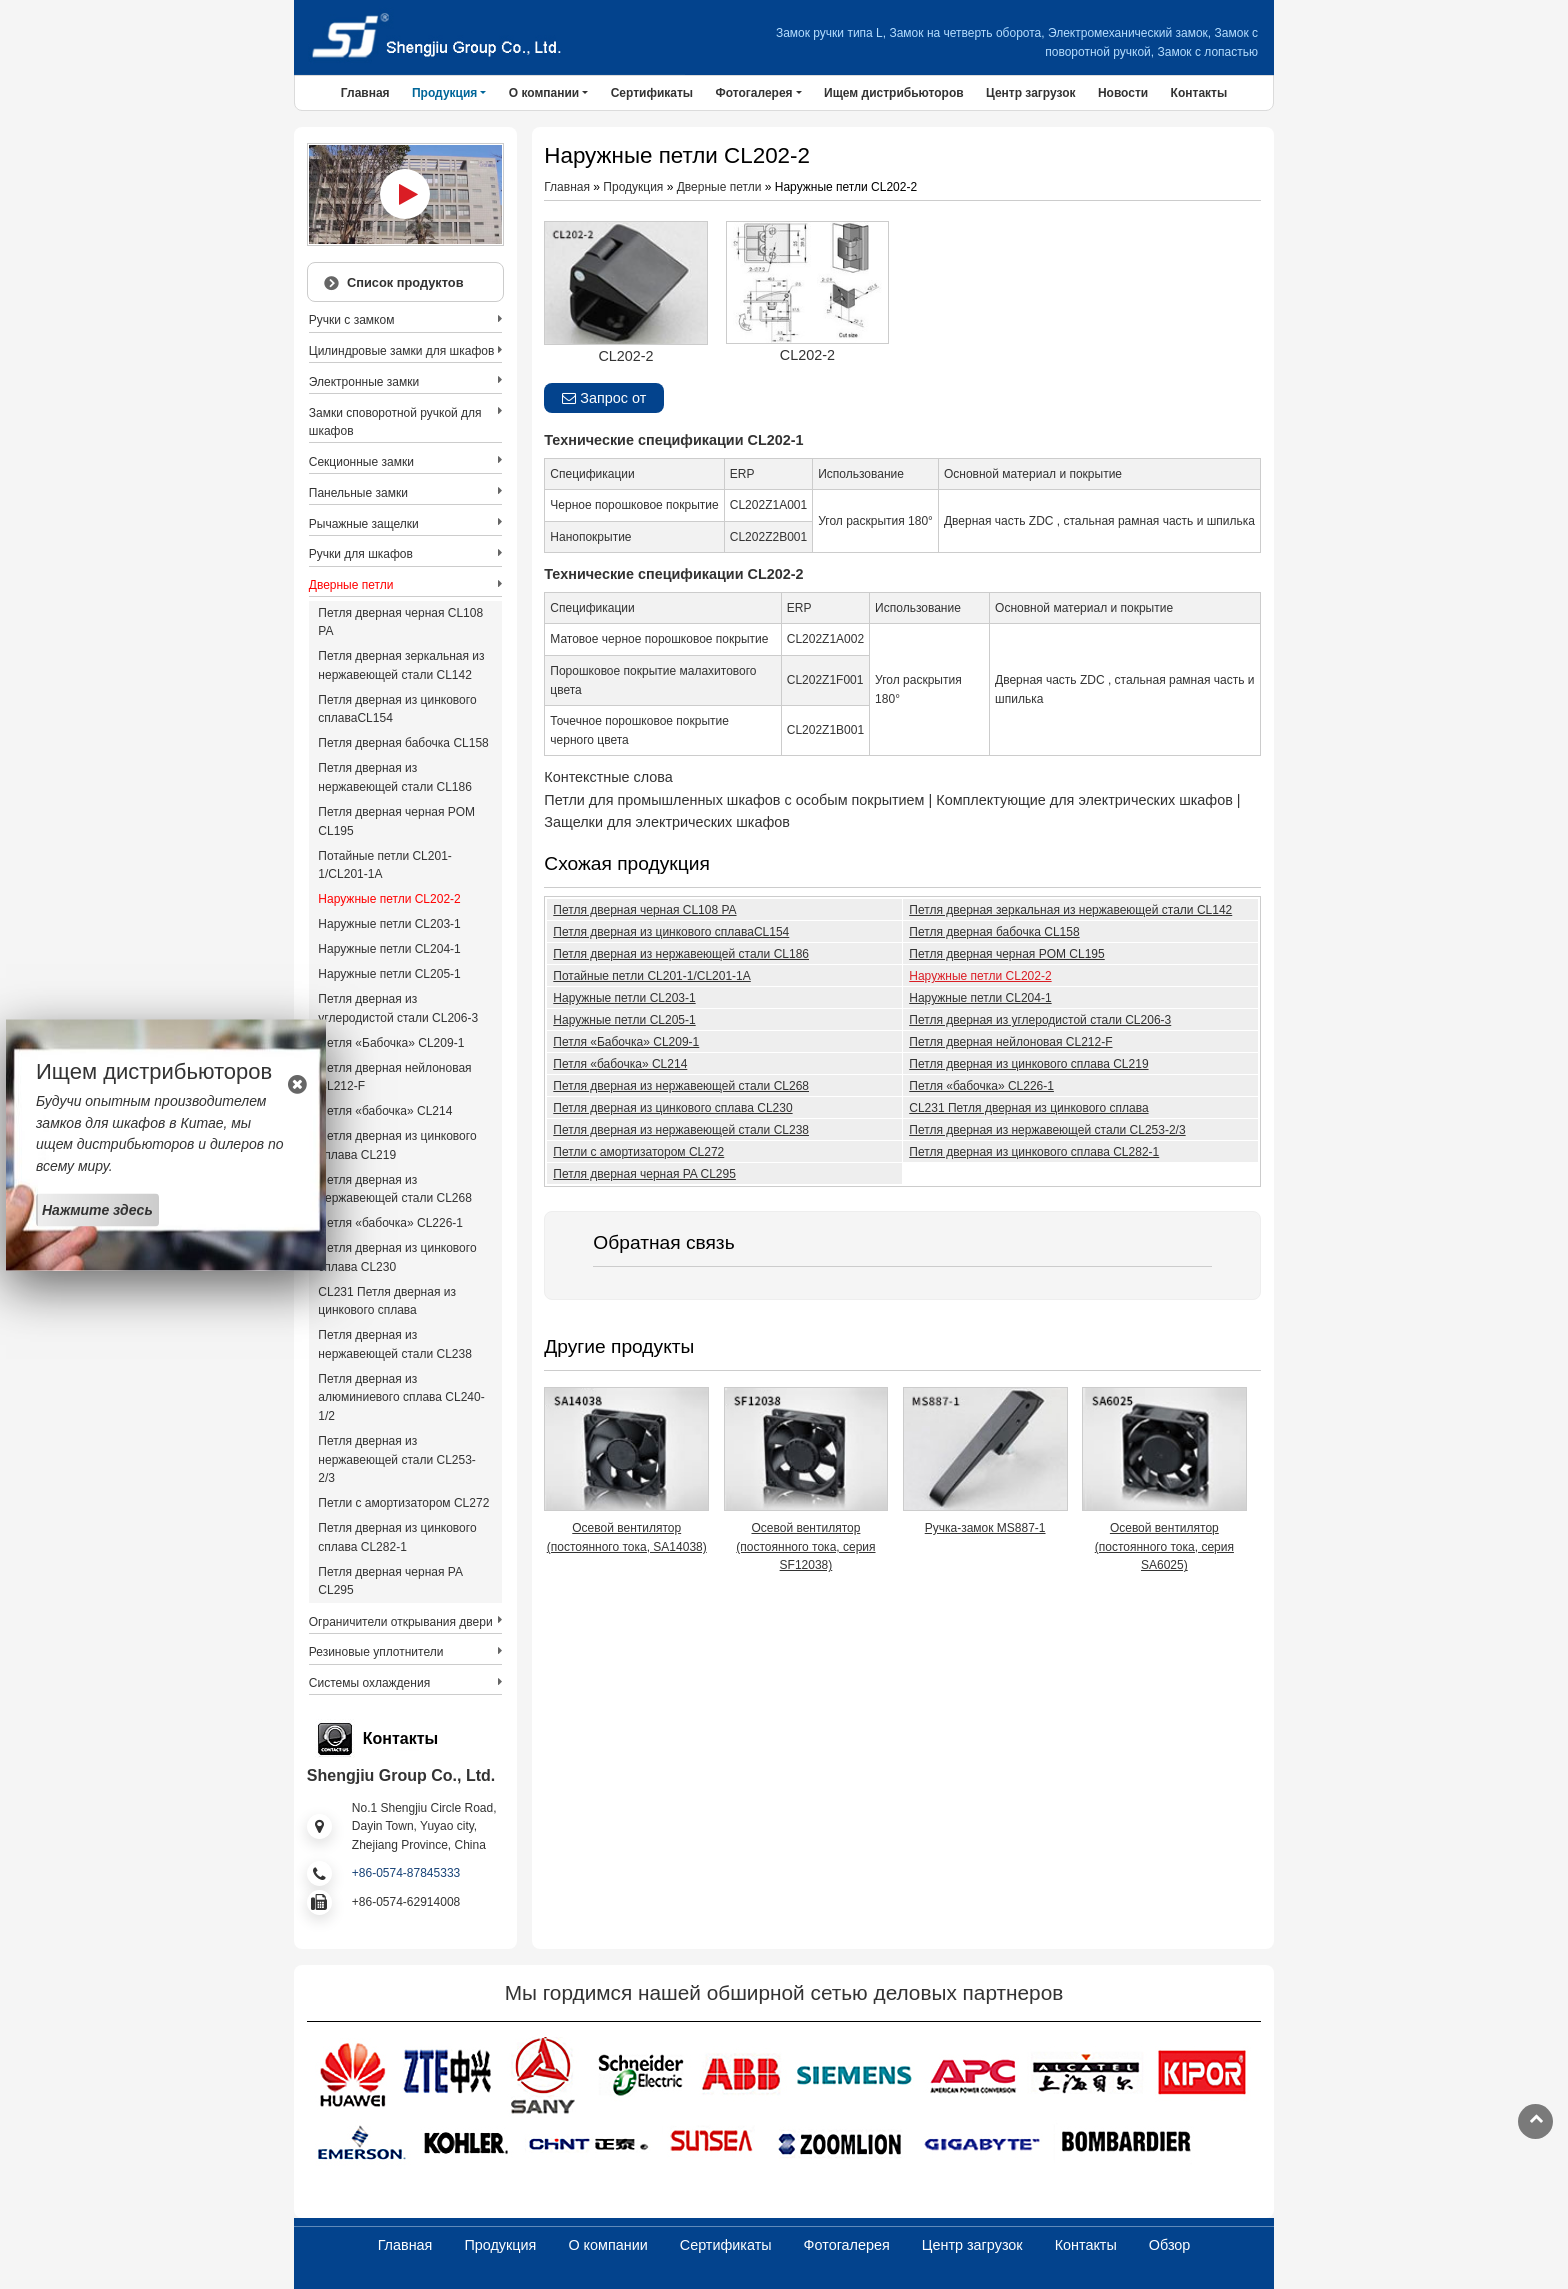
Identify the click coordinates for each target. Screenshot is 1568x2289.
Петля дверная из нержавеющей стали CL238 (681, 1130)
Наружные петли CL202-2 (980, 976)
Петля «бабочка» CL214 (620, 1064)
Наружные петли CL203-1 (624, 998)
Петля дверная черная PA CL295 (644, 1174)
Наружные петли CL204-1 (980, 998)
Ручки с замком (352, 320)
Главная (365, 93)
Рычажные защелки (364, 524)
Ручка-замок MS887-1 (985, 1528)
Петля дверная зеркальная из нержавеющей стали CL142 (1070, 910)
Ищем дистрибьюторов (894, 93)
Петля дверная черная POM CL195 (1006, 954)
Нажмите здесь (97, 1209)
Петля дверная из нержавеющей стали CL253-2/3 (1047, 1130)
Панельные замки (358, 493)
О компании (607, 2245)
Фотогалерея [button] (753, 93)
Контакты (1199, 93)
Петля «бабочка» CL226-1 (981, 1086)
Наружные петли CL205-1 (624, 1020)
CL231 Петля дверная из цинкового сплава (1028, 1108)
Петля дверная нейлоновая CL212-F (1010, 1042)
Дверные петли (719, 187)
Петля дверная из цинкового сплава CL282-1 (1034, 1152)
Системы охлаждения (369, 1683)
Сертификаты (652, 93)
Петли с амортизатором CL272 (638, 1152)
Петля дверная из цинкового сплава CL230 (672, 1108)
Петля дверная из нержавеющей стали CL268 (681, 1086)
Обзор (1170, 2245)
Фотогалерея (847, 2245)
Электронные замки (364, 382)
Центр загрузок (1031, 93)
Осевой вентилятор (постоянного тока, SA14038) (627, 1537)
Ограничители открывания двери (401, 1622)
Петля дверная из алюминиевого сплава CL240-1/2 (401, 1397)
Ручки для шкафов (361, 554)
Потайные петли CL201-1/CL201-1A (651, 976)
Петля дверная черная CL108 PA (644, 910)
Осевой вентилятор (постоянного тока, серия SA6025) (1164, 1546)
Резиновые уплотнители (376, 1652)
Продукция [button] (444, 93)
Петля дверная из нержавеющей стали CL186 (681, 954)
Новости (1123, 93)
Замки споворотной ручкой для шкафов (395, 422)
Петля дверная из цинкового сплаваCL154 (671, 932)
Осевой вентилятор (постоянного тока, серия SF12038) (805, 1546)
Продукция (633, 187)
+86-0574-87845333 (406, 1873)
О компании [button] (544, 93)
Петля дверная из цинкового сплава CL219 (1028, 1064)
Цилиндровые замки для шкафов (402, 351)
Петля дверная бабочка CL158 (994, 932)
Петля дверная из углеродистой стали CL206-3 (1040, 1020)
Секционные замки (361, 462)
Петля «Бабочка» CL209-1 (626, 1042)
